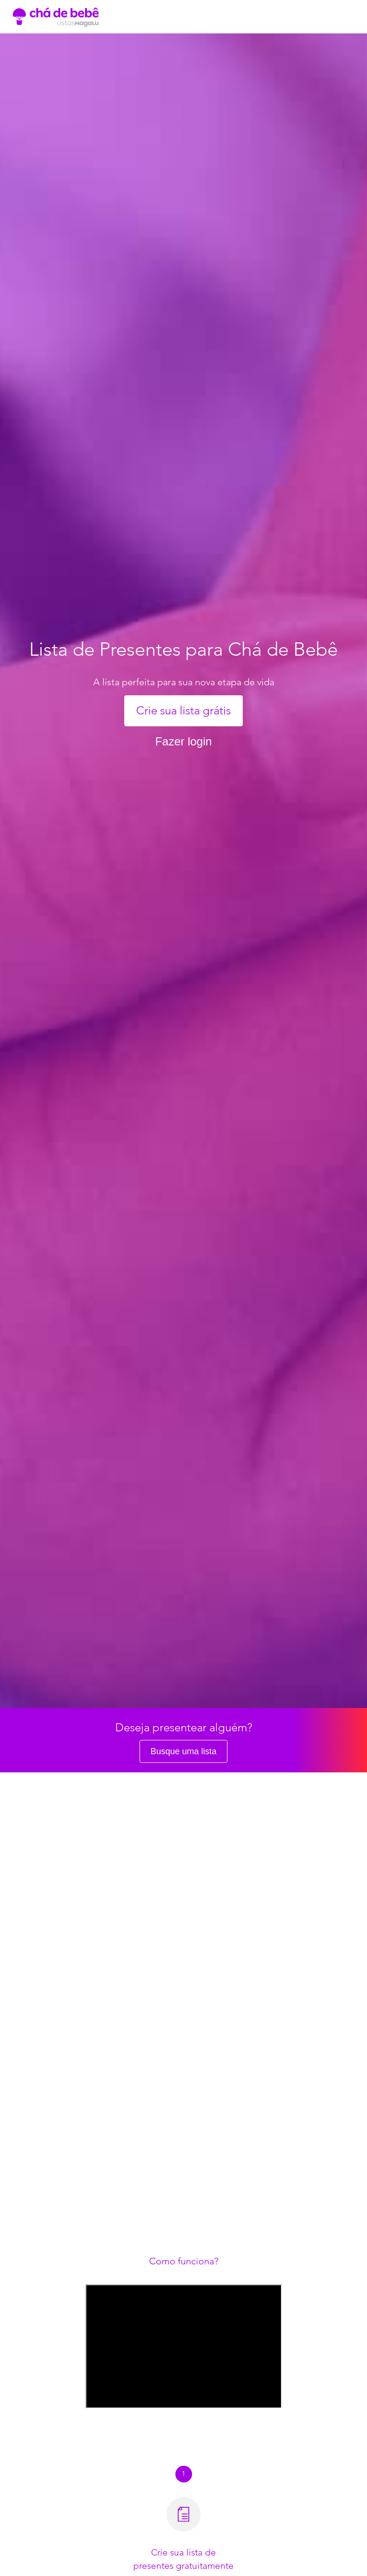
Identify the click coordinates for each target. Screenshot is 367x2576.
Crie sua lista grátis (183, 710)
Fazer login (183, 741)
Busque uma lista (183, 1751)
